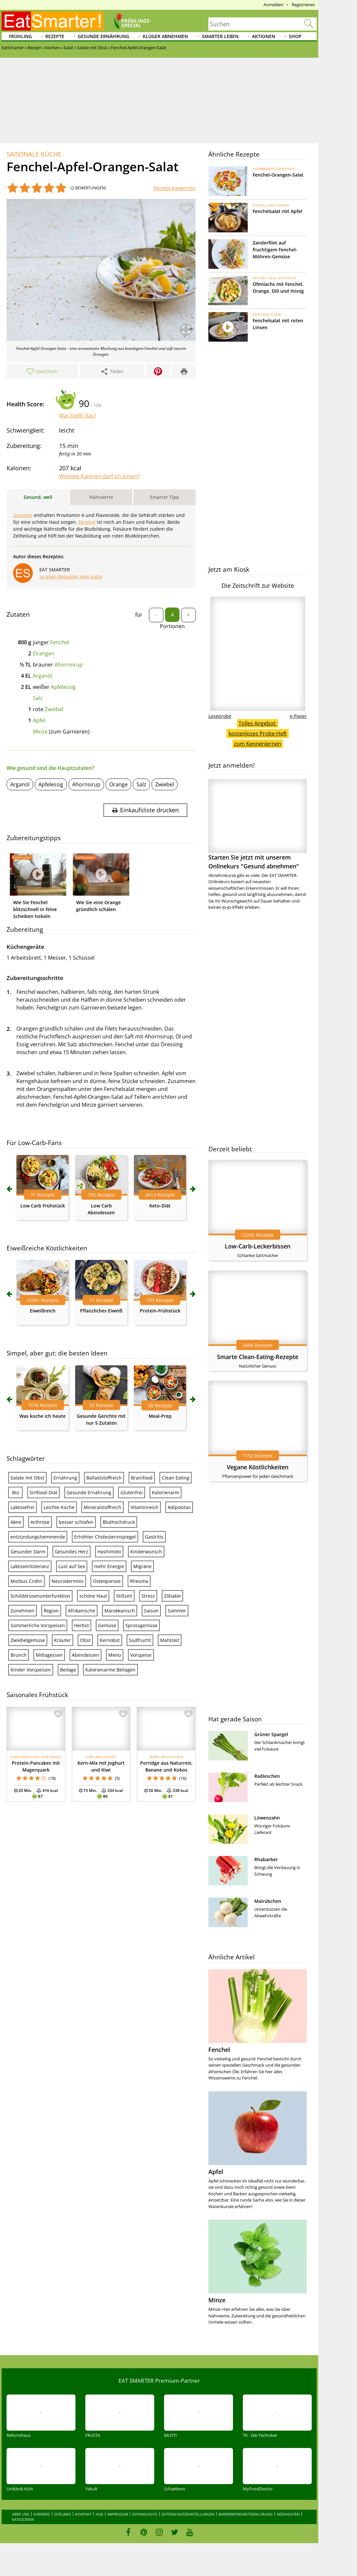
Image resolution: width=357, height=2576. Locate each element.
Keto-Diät (160, 1206)
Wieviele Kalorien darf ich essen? (99, 476)
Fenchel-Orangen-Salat (278, 175)
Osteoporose (107, 1581)
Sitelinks (62, 2514)
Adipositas (179, 1507)
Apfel (39, 720)
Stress (148, 1596)
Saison (151, 1610)
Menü (114, 1655)
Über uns (20, 2514)
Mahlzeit (169, 1640)
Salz (38, 698)
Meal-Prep (160, 1416)
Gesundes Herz (71, 1551)
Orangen (22, 515)
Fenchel (86, 522)
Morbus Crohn (26, 1581)
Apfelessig (63, 687)
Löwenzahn (267, 1818)
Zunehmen (22, 1610)
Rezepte (54, 36)
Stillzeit (124, 1596)
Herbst (81, 1625)
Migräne (142, 1566)
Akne (15, 1522)
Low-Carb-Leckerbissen (257, 1246)
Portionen (172, 626)
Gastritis (154, 1537)
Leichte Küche (59, 1507)
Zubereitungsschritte (35, 978)
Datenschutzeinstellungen (187, 2514)
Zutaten (18, 614)
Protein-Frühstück (160, 1311)
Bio (15, 1492)
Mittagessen (49, 1655)
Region (51, 1610)
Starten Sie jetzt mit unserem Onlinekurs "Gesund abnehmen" (257, 824)
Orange (118, 784)
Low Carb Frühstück (42, 1206)
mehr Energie (109, 1566)
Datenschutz (144, 2514)
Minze (40, 731)
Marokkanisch (119, 1610)
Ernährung (65, 1478)
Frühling (20, 36)
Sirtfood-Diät (43, 1492)
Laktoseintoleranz (29, 1566)
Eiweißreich (42, 1311)
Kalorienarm (165, 1492)
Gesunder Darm (28, 1551)
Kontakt (83, 2514)
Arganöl (42, 675)
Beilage (68, 1670)
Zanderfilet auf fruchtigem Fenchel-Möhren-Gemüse (275, 250)
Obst (85, 1640)
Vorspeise (141, 1655)
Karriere (41, 2514)
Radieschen (267, 1776)
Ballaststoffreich (104, 1478)
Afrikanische (81, 1610)
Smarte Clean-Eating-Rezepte (257, 1357)
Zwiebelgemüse (27, 1640)
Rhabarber (266, 1859)
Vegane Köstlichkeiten (257, 1467)
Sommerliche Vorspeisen (37, 1625)
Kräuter (62, 1640)
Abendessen (85, 1655)
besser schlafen (76, 1522)
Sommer (177, 1610)
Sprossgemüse (141, 1625)
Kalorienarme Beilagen (110, 1670)
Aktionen (263, 36)
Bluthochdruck (119, 1522)
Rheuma (139, 1581)
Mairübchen (267, 1901)
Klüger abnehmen (165, 36)
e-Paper (298, 716)
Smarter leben (220, 36)
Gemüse (107, 1625)
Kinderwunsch (146, 1551)
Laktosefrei (22, 1507)
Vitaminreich (144, 1507)
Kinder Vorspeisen (30, 1670)
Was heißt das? (77, 415)
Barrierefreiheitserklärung (246, 2514)
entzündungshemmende (37, 1537)
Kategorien (23, 2519)
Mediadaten (288, 2514)
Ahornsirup (68, 664)
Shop (295, 36)
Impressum (117, 2514)
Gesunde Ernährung (103, 36)
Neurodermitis (68, 1581)
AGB (99, 2514)
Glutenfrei (131, 1492)
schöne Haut (93, 1596)
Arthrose (40, 1522)
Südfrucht (140, 1640)
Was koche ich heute (42, 1416)
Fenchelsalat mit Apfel (277, 211)
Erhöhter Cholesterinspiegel (105, 1537)
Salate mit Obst (27, 1478)
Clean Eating (175, 1478)
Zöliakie (172, 1596)
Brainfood (142, 1478)
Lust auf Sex (71, 1566)
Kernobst (110, 1640)
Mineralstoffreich (102, 1507)
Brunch (18, 1655)
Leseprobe (219, 716)
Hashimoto (109, 1551)
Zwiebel (54, 709)
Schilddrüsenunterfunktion (40, 1596)
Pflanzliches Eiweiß (101, 1311)
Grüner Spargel (271, 1734)
